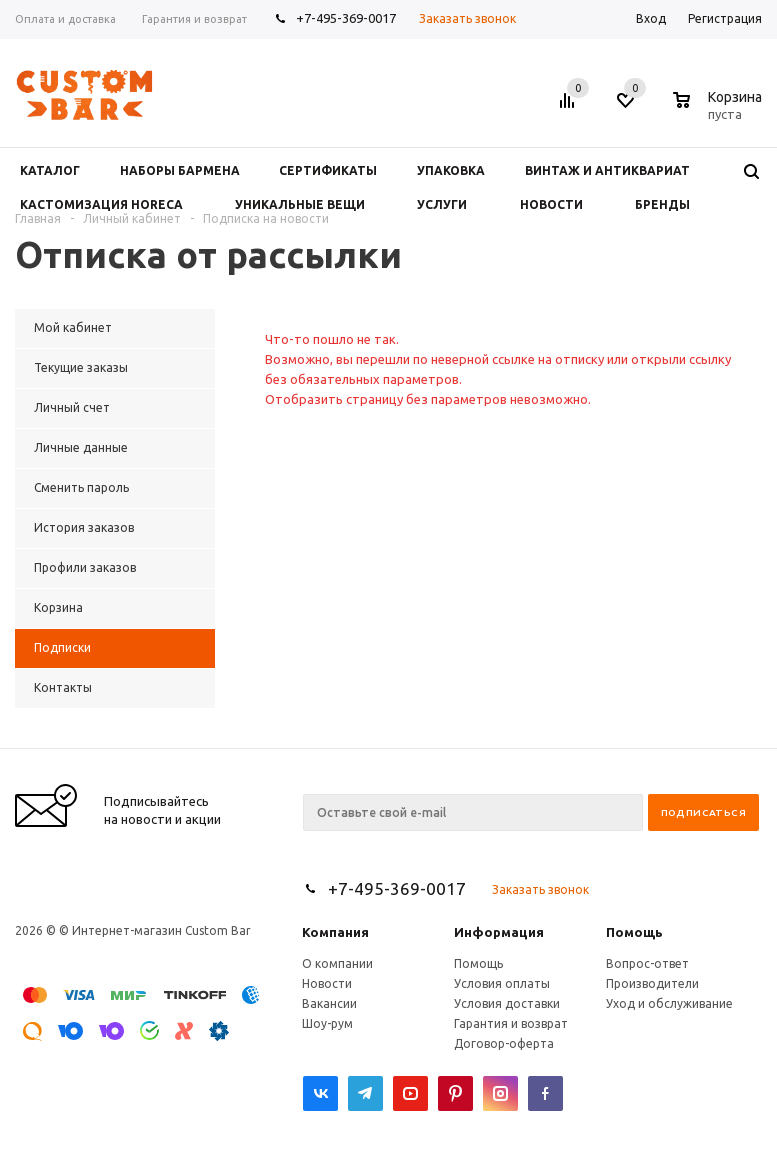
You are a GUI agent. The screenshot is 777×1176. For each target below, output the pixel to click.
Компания (335, 932)
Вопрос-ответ (647, 963)
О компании (337, 963)
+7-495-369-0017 (346, 18)
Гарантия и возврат (511, 1023)
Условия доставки (507, 1003)
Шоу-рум (327, 1023)
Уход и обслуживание (669, 1003)
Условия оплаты (502, 983)
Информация (499, 932)
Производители (652, 983)
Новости (327, 983)
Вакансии (329, 1003)
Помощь (634, 932)
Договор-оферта (504, 1043)
